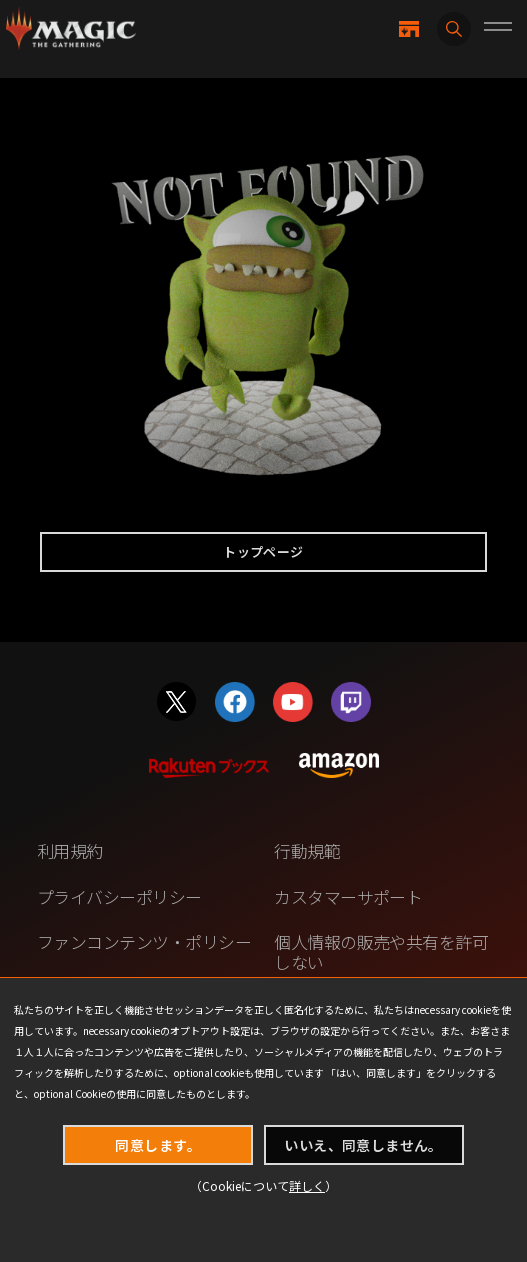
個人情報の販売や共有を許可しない (381, 951)
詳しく (307, 1185)
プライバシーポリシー (119, 896)
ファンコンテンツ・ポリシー (144, 941)
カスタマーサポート (348, 896)
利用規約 (70, 850)
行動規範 (307, 850)
